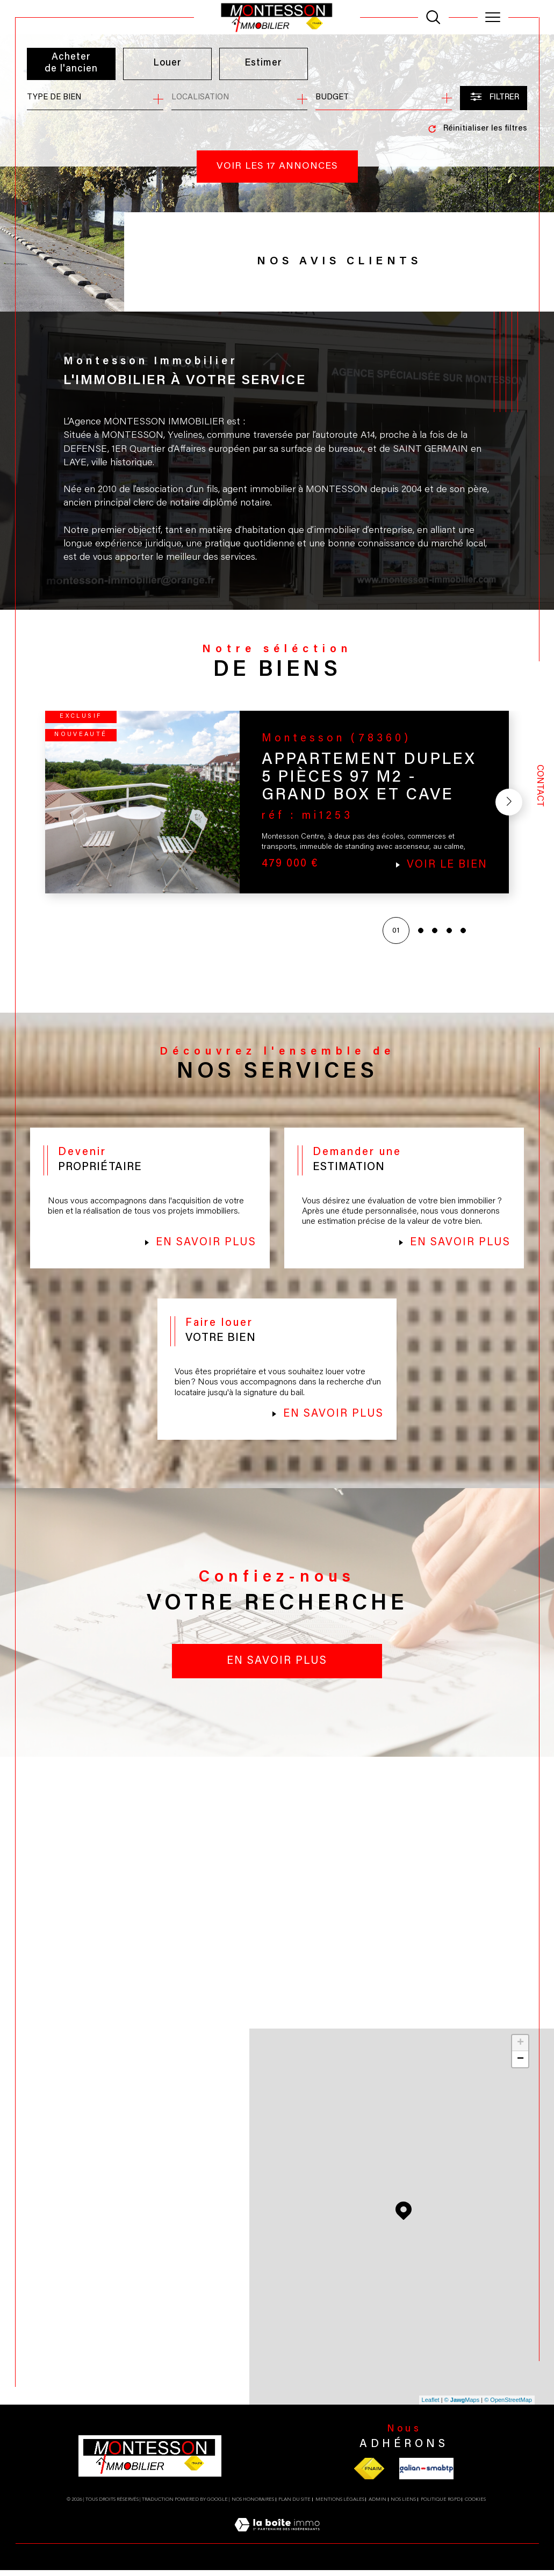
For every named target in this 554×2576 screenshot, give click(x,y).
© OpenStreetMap (508, 2406)
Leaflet (431, 2406)
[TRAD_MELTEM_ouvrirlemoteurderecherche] (433, 17)
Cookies (475, 2505)
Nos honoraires (253, 2505)
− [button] (520, 2065)
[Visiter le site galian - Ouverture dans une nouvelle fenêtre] (426, 2474)
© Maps (462, 2406)
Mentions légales (339, 2505)
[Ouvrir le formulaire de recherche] (493, 98)
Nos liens (403, 2505)
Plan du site (294, 2505)
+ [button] (520, 2049)
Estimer (264, 63)
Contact (539, 785)
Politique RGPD (441, 2505)
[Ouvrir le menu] (493, 17)
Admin (377, 2505)
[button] (508, 804)
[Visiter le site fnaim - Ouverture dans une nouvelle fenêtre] (369, 2474)
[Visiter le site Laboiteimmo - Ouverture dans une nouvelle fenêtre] (277, 2543)
